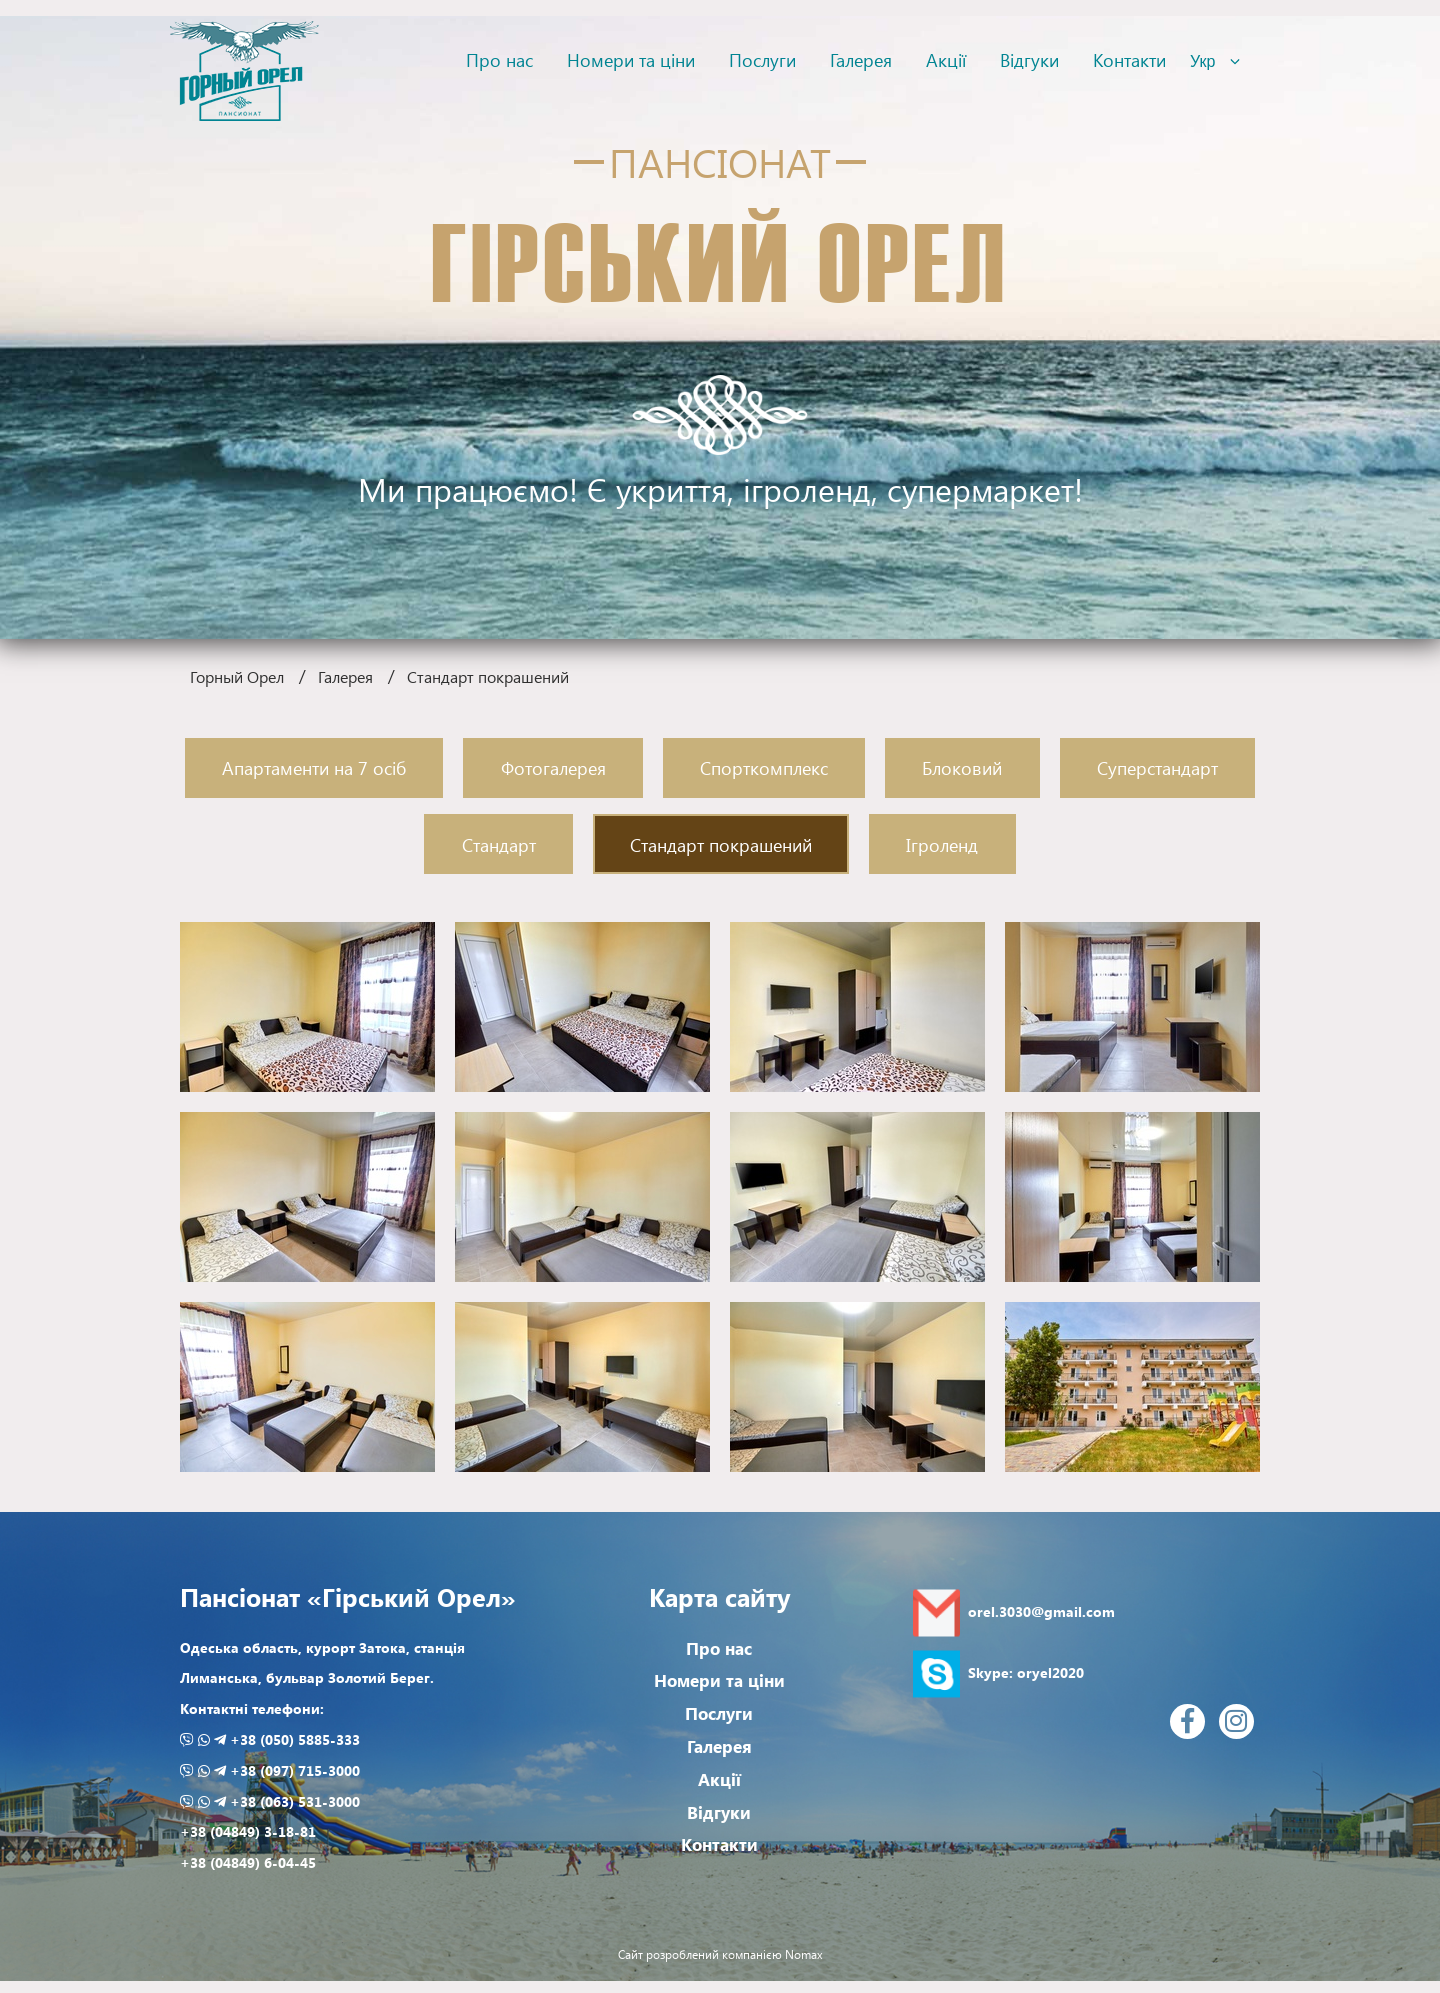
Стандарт (499, 844)
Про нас (499, 59)
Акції (946, 59)
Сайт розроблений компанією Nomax (720, 1955)
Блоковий (962, 767)
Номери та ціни (631, 59)
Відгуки (1029, 59)
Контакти (1129, 59)
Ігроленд (942, 844)
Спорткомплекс (764, 767)
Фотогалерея (553, 767)
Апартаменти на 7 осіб (314, 767)
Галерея (861, 59)
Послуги (762, 59)
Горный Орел (237, 677)
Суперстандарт (1157, 767)
